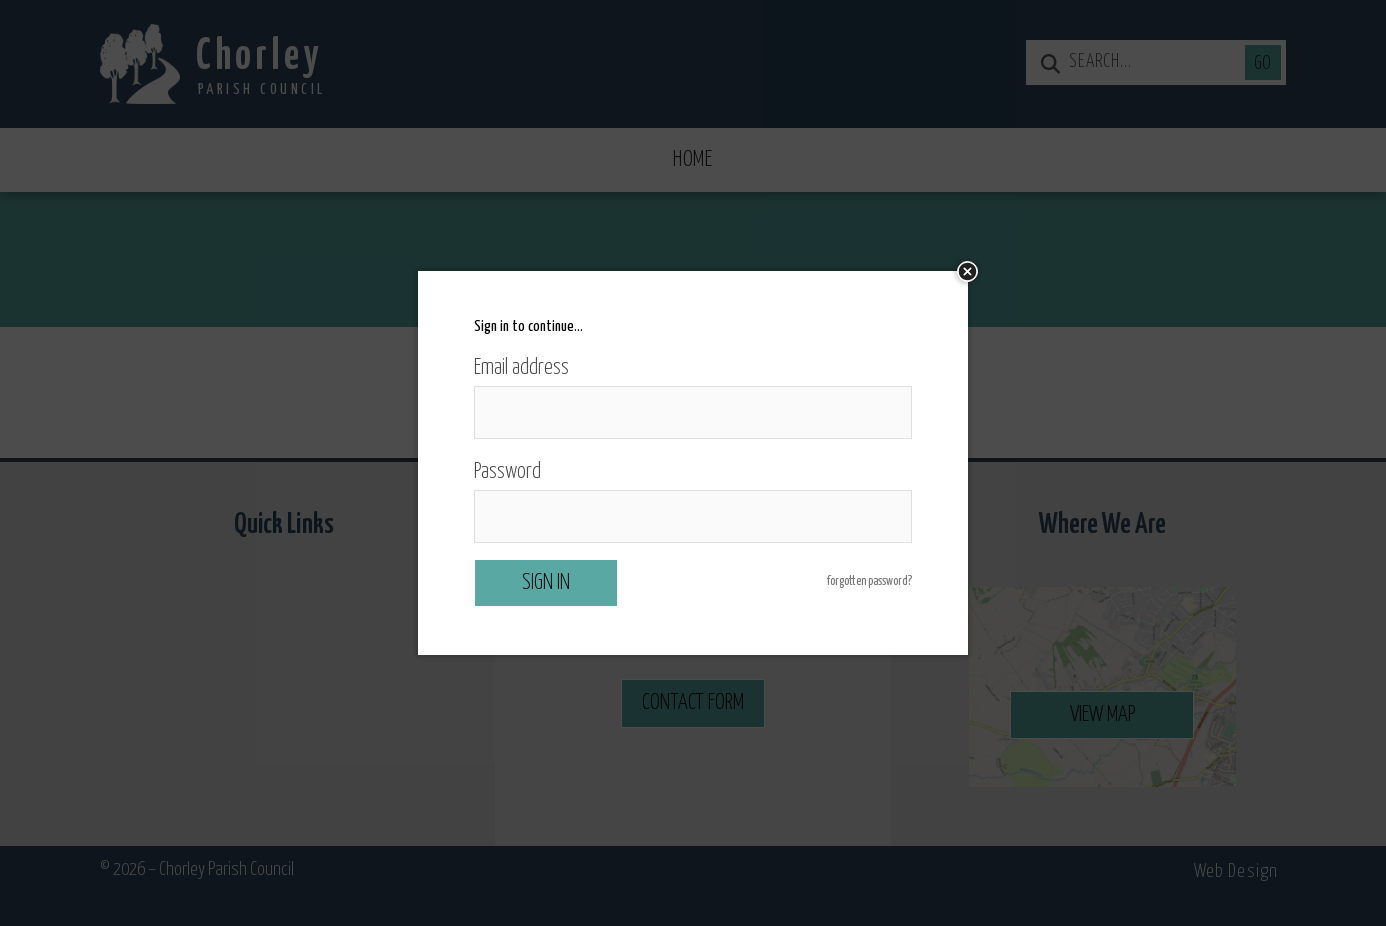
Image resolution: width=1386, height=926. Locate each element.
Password (507, 472)
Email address (521, 368)
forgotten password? (869, 582)
